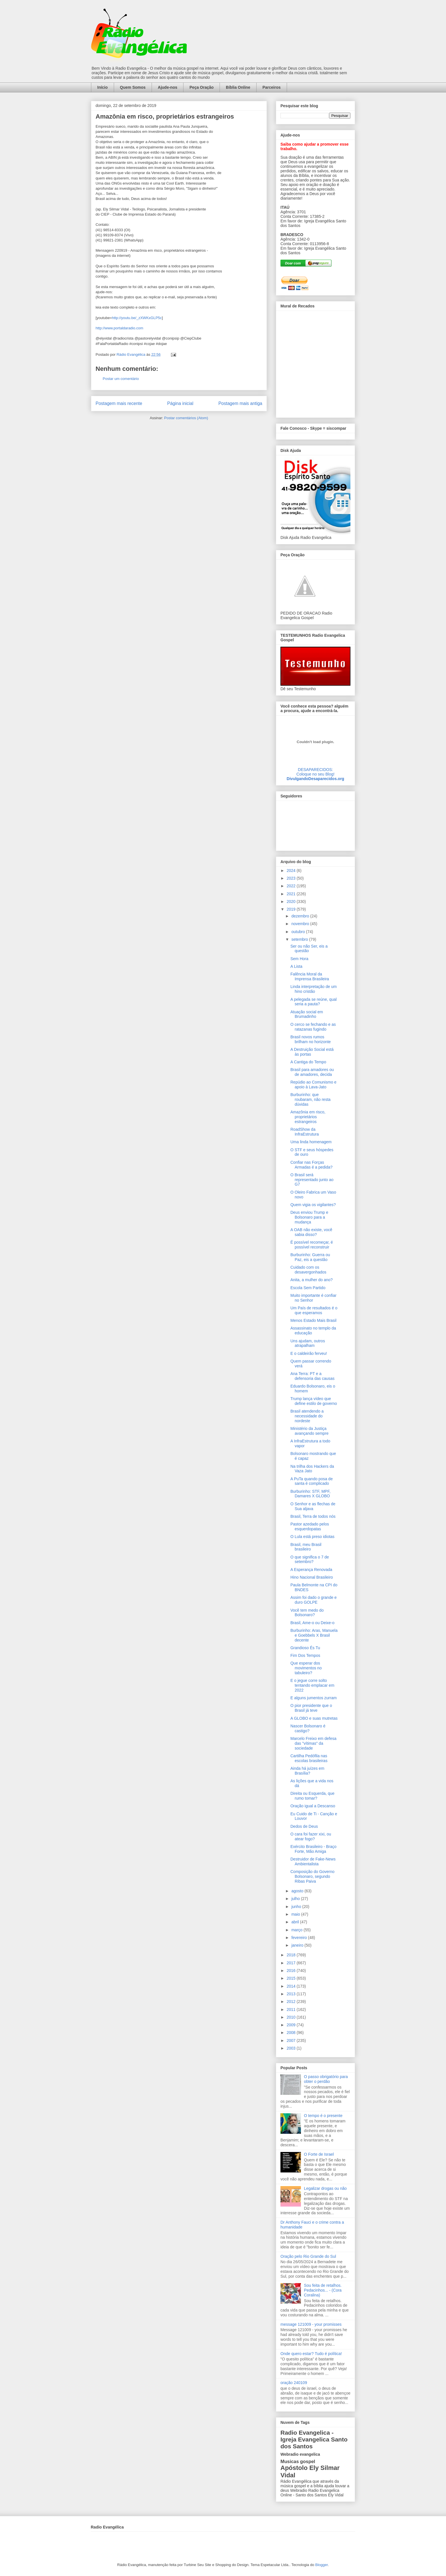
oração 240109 (293, 2382)
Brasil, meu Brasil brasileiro (305, 1547)
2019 (292, 909)
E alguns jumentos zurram (313, 1698)
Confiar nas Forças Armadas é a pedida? (311, 1164)
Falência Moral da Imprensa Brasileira (309, 976)
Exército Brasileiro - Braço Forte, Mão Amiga (313, 1849)
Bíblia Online (238, 87)
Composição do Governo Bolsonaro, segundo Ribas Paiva (312, 1876)
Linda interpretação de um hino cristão (313, 989)
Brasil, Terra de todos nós (313, 1516)
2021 (292, 894)
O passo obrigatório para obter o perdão (326, 2079)
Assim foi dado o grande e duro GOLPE (313, 1600)
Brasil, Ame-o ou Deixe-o (312, 1622)
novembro (300, 923)
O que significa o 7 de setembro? (309, 1559)
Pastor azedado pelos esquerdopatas (309, 1526)
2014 (292, 1986)
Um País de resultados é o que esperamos (313, 1310)
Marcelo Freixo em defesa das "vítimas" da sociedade (313, 1743)
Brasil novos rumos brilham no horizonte (310, 1039)
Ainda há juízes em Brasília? (307, 1770)
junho (296, 1906)
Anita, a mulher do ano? (311, 1279)
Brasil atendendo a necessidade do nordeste (307, 1416)
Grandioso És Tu (305, 1647)
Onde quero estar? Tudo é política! (311, 2353)
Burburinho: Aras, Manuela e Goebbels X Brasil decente (314, 1635)
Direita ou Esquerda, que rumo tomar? (312, 1795)
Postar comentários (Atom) (186, 418)
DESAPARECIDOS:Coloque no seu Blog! (315, 771)
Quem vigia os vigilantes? (313, 1204)
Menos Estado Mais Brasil (313, 1320)
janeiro (297, 1945)
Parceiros (272, 87)
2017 (292, 1963)
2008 (292, 2032)
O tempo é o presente (323, 2115)
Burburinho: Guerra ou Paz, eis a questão (310, 1257)
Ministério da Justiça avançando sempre (309, 1431)
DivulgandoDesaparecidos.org (315, 778)
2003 (292, 2048)
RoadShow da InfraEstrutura (304, 1131)
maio (296, 1914)
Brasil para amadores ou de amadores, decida (312, 1072)
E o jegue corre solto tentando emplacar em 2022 (312, 1685)
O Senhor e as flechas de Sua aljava (312, 1506)
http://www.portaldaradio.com (119, 328)
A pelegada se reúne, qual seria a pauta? (313, 1001)
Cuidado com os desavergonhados (308, 1269)
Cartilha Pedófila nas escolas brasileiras (308, 1758)
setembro (300, 939)
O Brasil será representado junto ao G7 (311, 1180)
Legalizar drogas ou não (325, 2188)
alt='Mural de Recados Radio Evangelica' (315, 362)
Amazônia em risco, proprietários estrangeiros (307, 1117)
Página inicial (180, 403)
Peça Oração (201, 87)
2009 (292, 2025)
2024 (292, 870)
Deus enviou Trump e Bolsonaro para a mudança (309, 1217)
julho (296, 1898)
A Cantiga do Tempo (308, 1062)
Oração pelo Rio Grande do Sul (308, 2256)
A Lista (296, 966)
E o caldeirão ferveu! (308, 1353)
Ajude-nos (167, 87)
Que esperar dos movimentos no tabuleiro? (306, 1668)
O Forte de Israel (319, 2154)
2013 (292, 1994)
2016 (292, 1970)
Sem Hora (299, 958)
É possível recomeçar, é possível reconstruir (311, 1244)
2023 (292, 878)
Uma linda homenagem (311, 1142)
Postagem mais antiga (240, 403)
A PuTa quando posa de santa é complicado (311, 1481)
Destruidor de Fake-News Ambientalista (313, 1861)
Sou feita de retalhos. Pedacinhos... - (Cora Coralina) (323, 2290)
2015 (292, 1978)
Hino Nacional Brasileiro (311, 1577)
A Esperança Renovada (311, 1569)
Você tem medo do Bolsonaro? (307, 1612)
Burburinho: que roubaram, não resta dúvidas (310, 1099)
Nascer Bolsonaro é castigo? (307, 1728)
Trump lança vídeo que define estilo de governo (313, 1401)
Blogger (321, 2565)
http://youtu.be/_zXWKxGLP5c (137, 318)
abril (295, 1922)
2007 (292, 2040)
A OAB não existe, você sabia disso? (311, 1232)
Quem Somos (133, 87)
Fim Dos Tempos (305, 1655)
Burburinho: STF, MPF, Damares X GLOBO (310, 1493)
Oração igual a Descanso (312, 1806)
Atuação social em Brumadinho (306, 1014)
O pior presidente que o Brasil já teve (311, 1708)
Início (102, 87)
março (297, 1930)
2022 (292, 886)
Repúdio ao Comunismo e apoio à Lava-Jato (313, 1084)
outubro (298, 931)
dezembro (300, 916)
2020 (292, 901)
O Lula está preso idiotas (312, 1536)
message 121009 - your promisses (311, 2324)
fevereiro (299, 1937)
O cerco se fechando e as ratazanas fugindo (313, 1026)
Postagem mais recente (119, 403)
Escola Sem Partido (307, 1287)
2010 (292, 2017)
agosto (297, 1891)
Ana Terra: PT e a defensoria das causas (312, 1376)
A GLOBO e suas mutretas (314, 1718)
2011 (292, 2009)
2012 (292, 2001)
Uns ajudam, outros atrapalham (307, 1343)
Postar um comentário (121, 379)
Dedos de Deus (304, 1826)
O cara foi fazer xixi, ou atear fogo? (310, 1836)
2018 (292, 1955)
